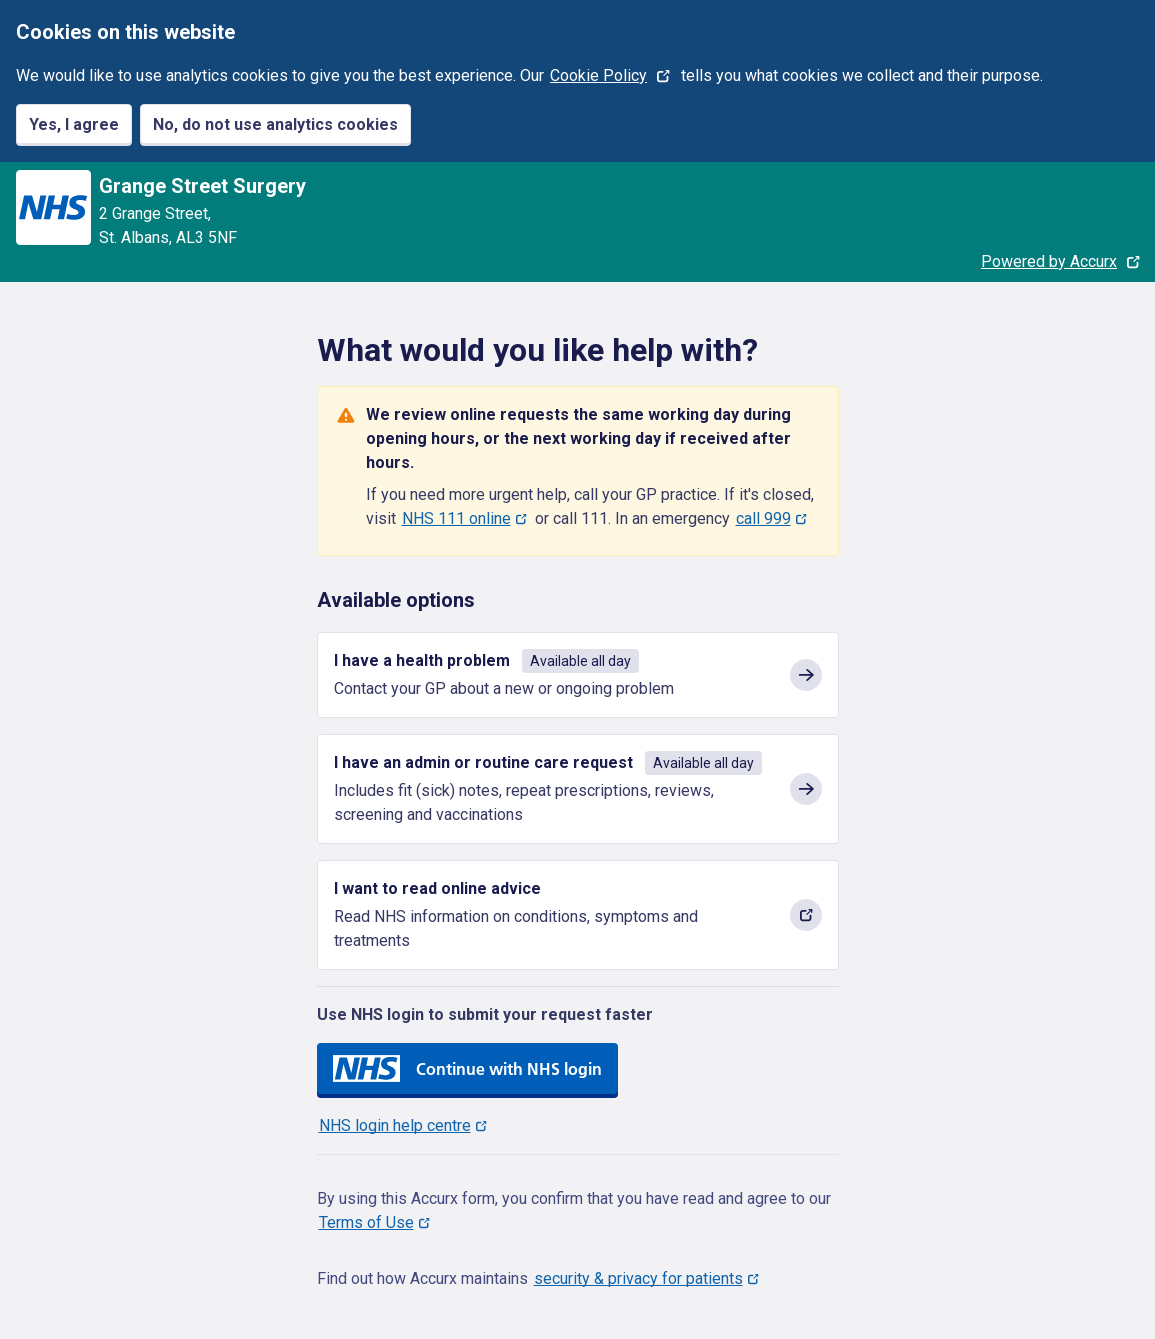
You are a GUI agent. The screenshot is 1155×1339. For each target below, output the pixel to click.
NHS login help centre (395, 1125)
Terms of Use (366, 1222)
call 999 (763, 518)
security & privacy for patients (638, 1278)
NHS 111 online (456, 518)
